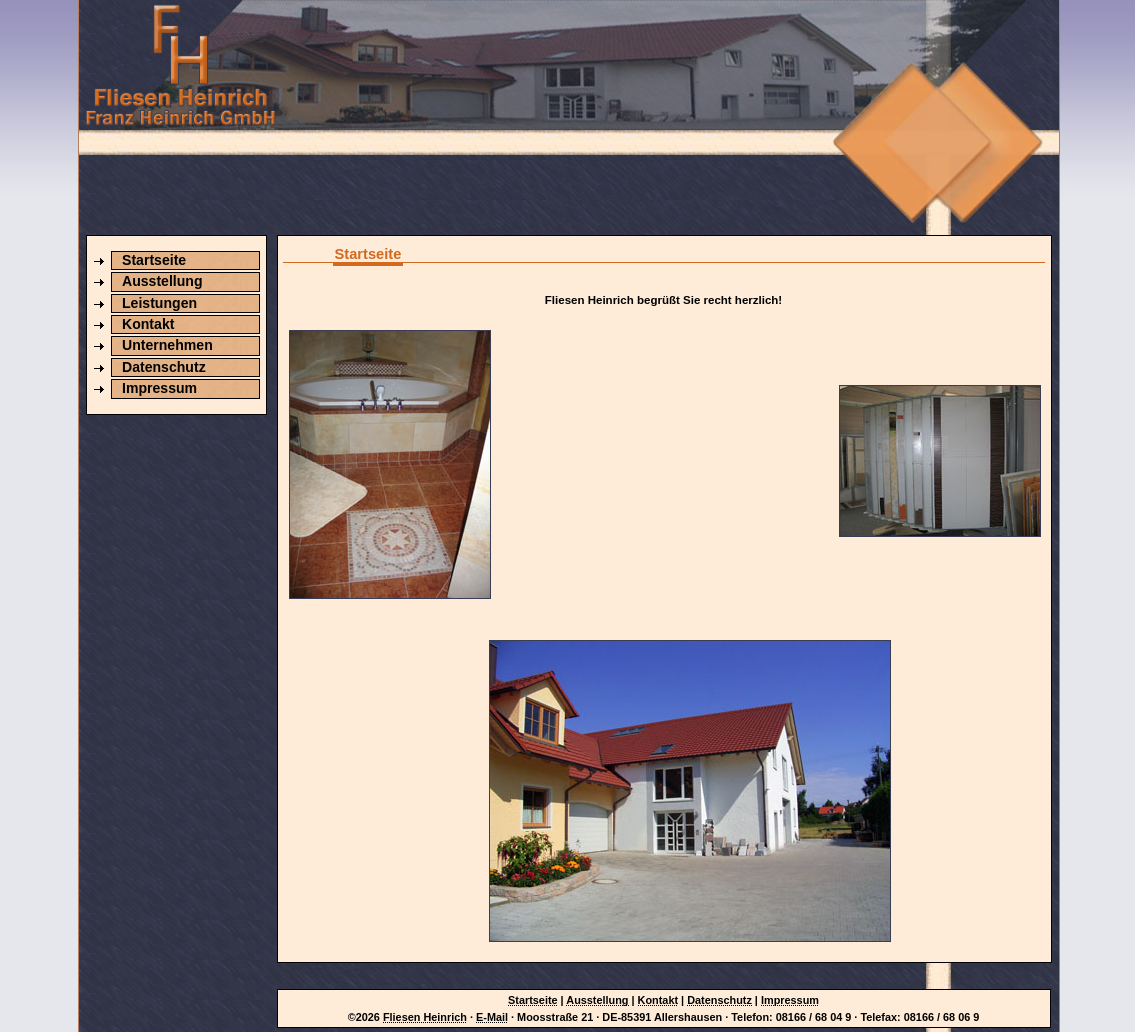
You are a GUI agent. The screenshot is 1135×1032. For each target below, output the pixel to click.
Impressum (159, 388)
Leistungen (159, 303)
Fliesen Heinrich (425, 1017)
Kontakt (148, 324)
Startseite (154, 260)
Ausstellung (162, 281)
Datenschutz (164, 367)
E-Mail (492, 1017)
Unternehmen (167, 345)
